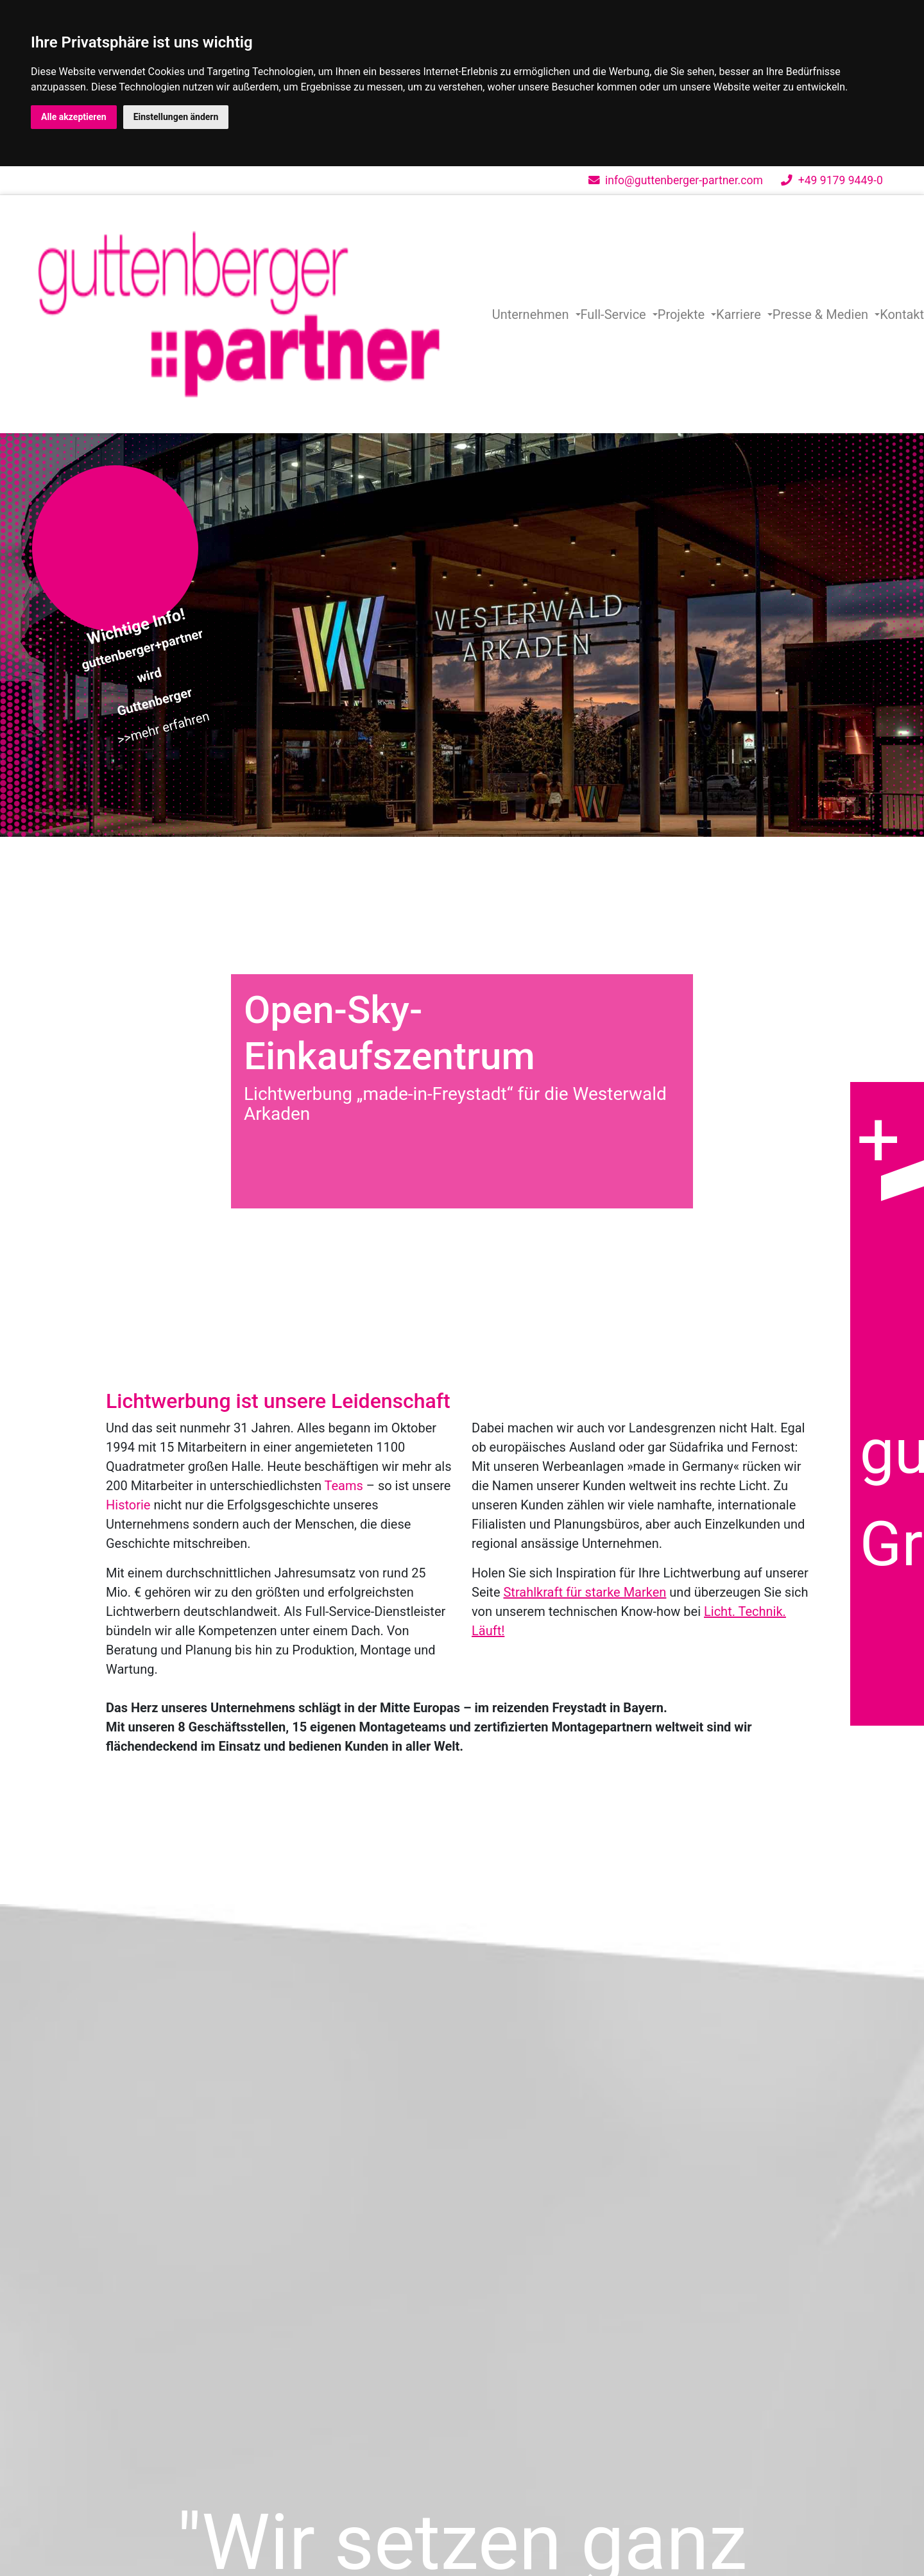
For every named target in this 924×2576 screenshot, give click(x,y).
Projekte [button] (683, 314)
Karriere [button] (740, 314)
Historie (128, 1505)
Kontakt (902, 314)
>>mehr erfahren (163, 727)
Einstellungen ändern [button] (176, 117)
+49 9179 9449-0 (832, 180)
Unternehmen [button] (532, 314)
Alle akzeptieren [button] (74, 117)
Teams (344, 1485)
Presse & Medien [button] (822, 314)
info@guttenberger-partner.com (675, 180)
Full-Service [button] (615, 314)
